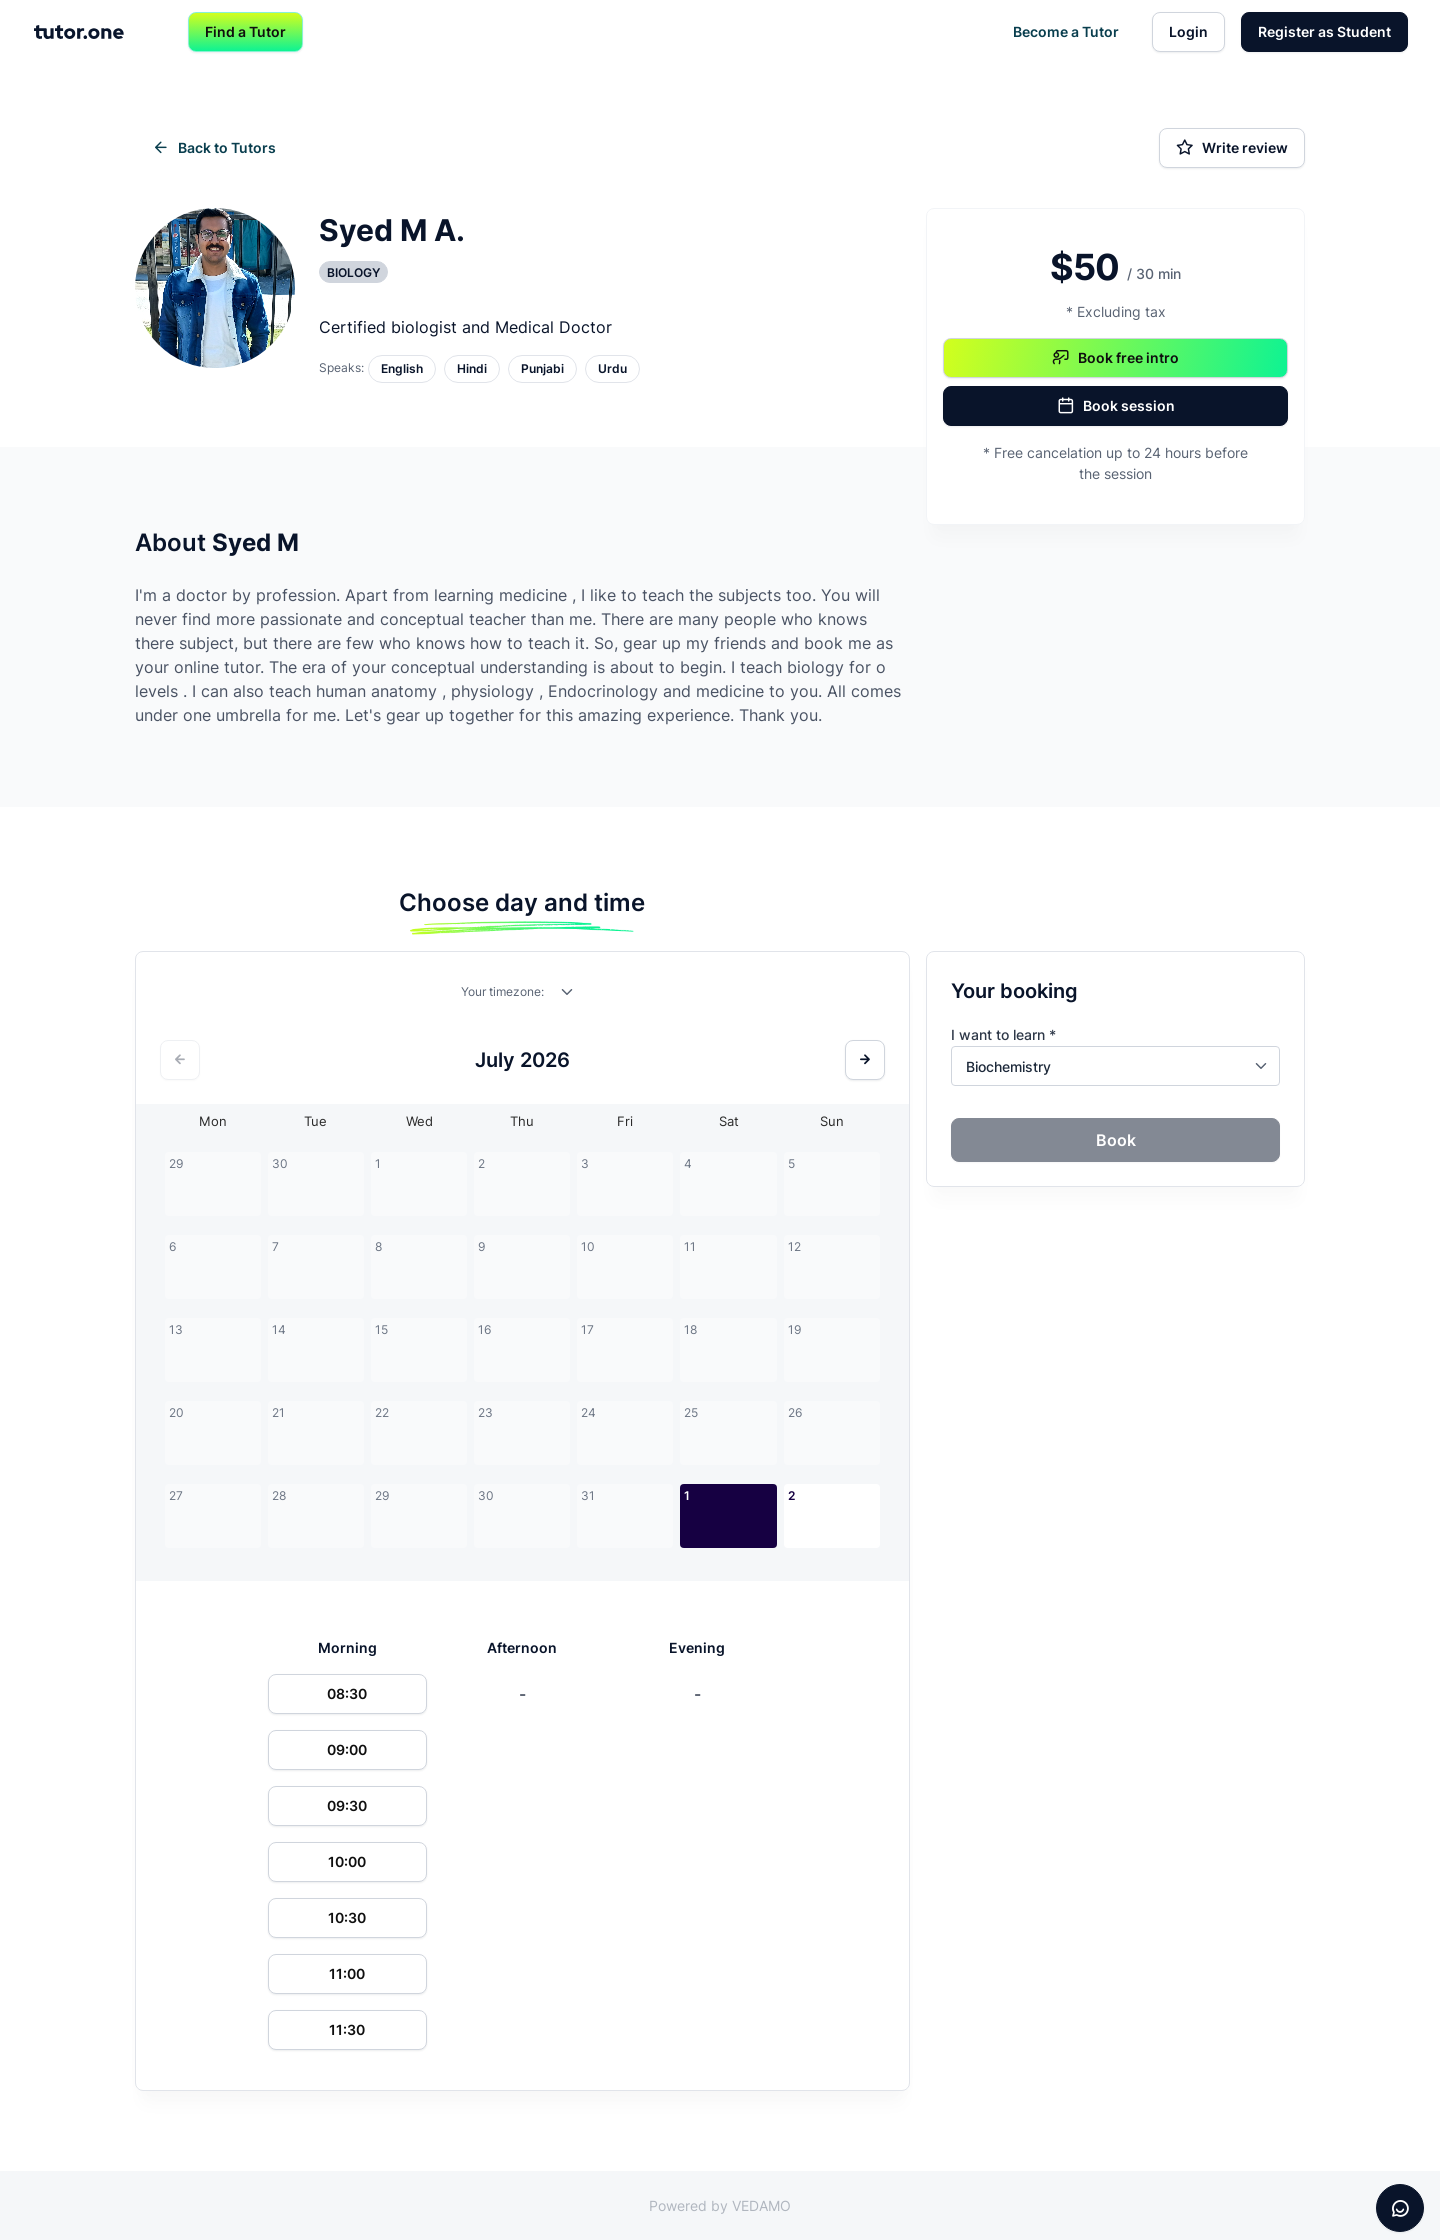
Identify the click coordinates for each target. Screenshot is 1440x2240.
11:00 (347, 1973)
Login (1188, 31)
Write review (1232, 148)
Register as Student (1324, 31)
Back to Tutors (214, 148)
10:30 (347, 1917)
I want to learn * (1003, 1034)
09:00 (347, 1749)
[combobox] (568, 996)
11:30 (347, 2029)
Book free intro (1115, 358)
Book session (1116, 406)
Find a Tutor (245, 31)
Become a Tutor (1066, 31)
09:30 (347, 1805)
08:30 (347, 1693)
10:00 (347, 1861)
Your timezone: (502, 991)
